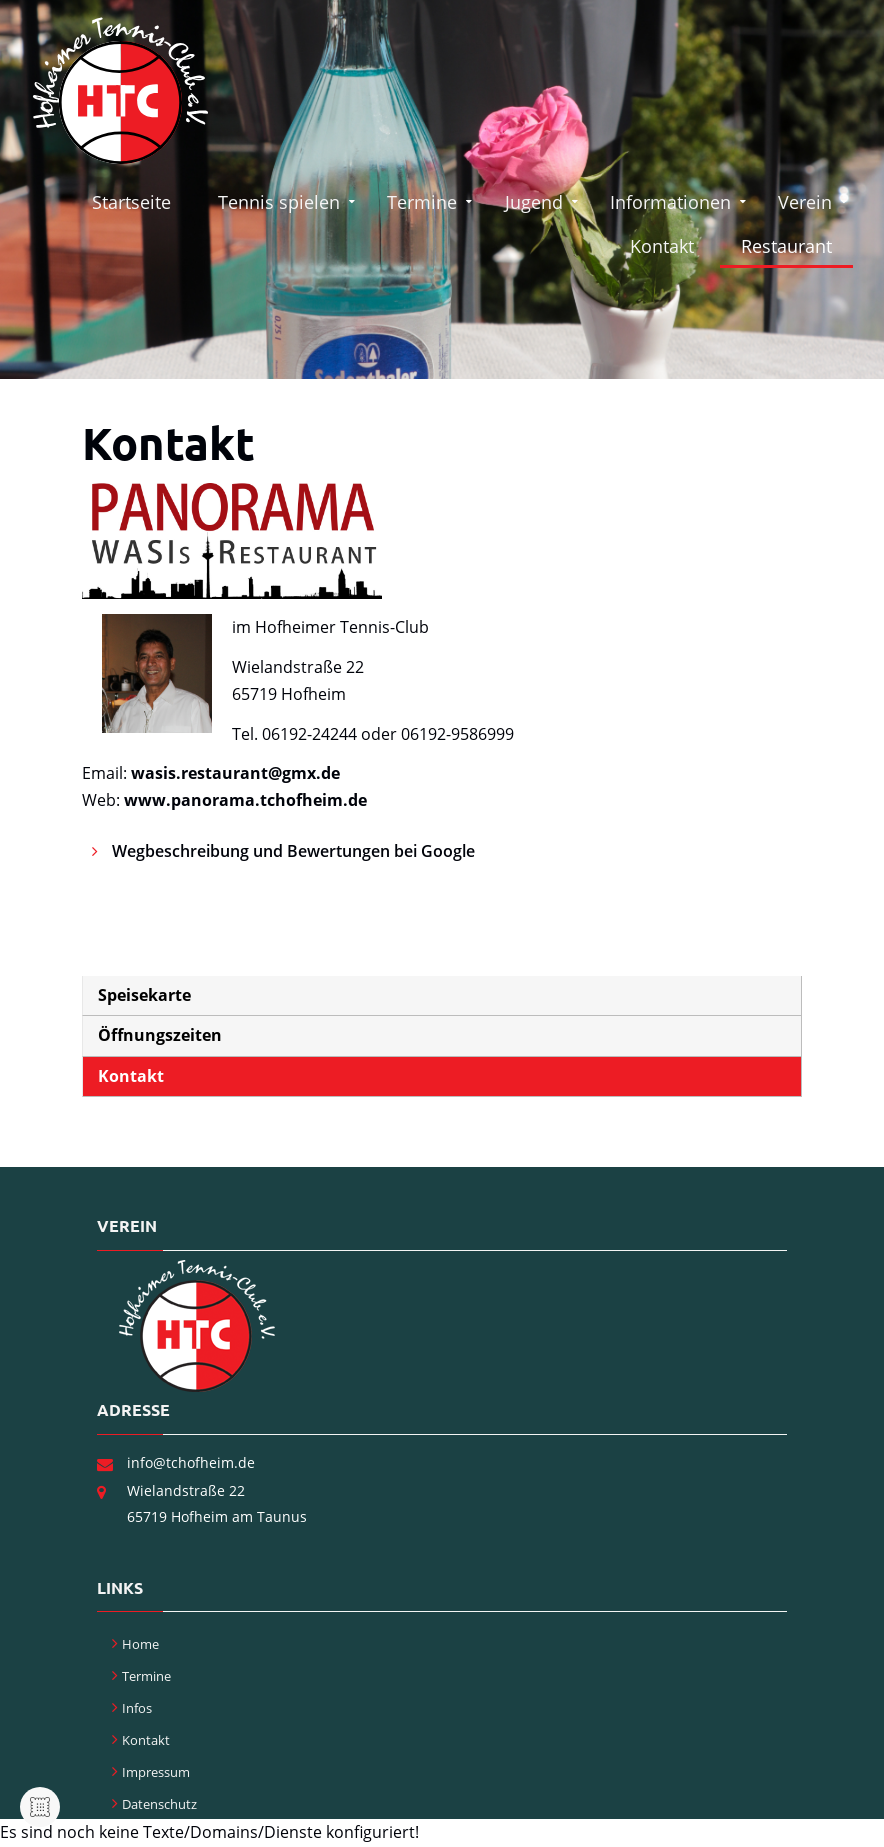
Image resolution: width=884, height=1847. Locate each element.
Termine (424, 202)
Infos (137, 1708)
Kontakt (663, 246)
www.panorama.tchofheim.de (245, 800)
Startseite (134, 202)
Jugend (535, 202)
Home (140, 1644)
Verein (805, 202)
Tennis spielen (282, 202)
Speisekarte (144, 995)
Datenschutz (159, 1804)
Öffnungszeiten (160, 1035)
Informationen (671, 202)
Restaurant (786, 246)
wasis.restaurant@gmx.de (235, 773)
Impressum (156, 1772)
